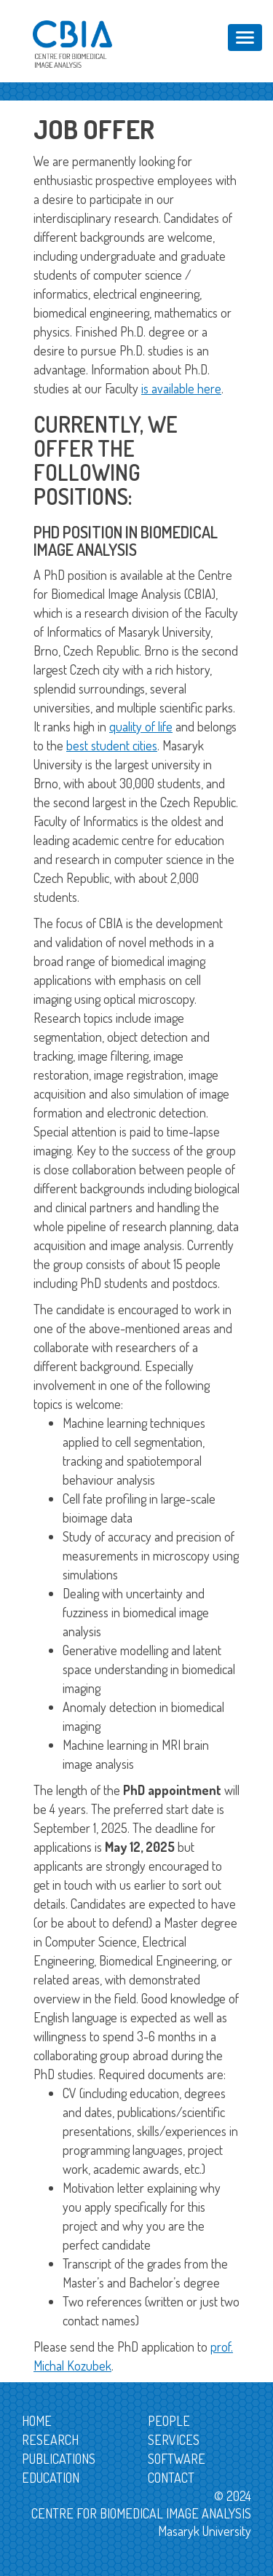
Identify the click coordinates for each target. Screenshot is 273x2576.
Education (50, 2478)
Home (37, 2421)
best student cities (111, 745)
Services (173, 2440)
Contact (171, 2478)
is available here (181, 388)
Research (50, 2440)
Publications (58, 2459)
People (169, 2421)
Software (176, 2459)
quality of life (141, 726)
